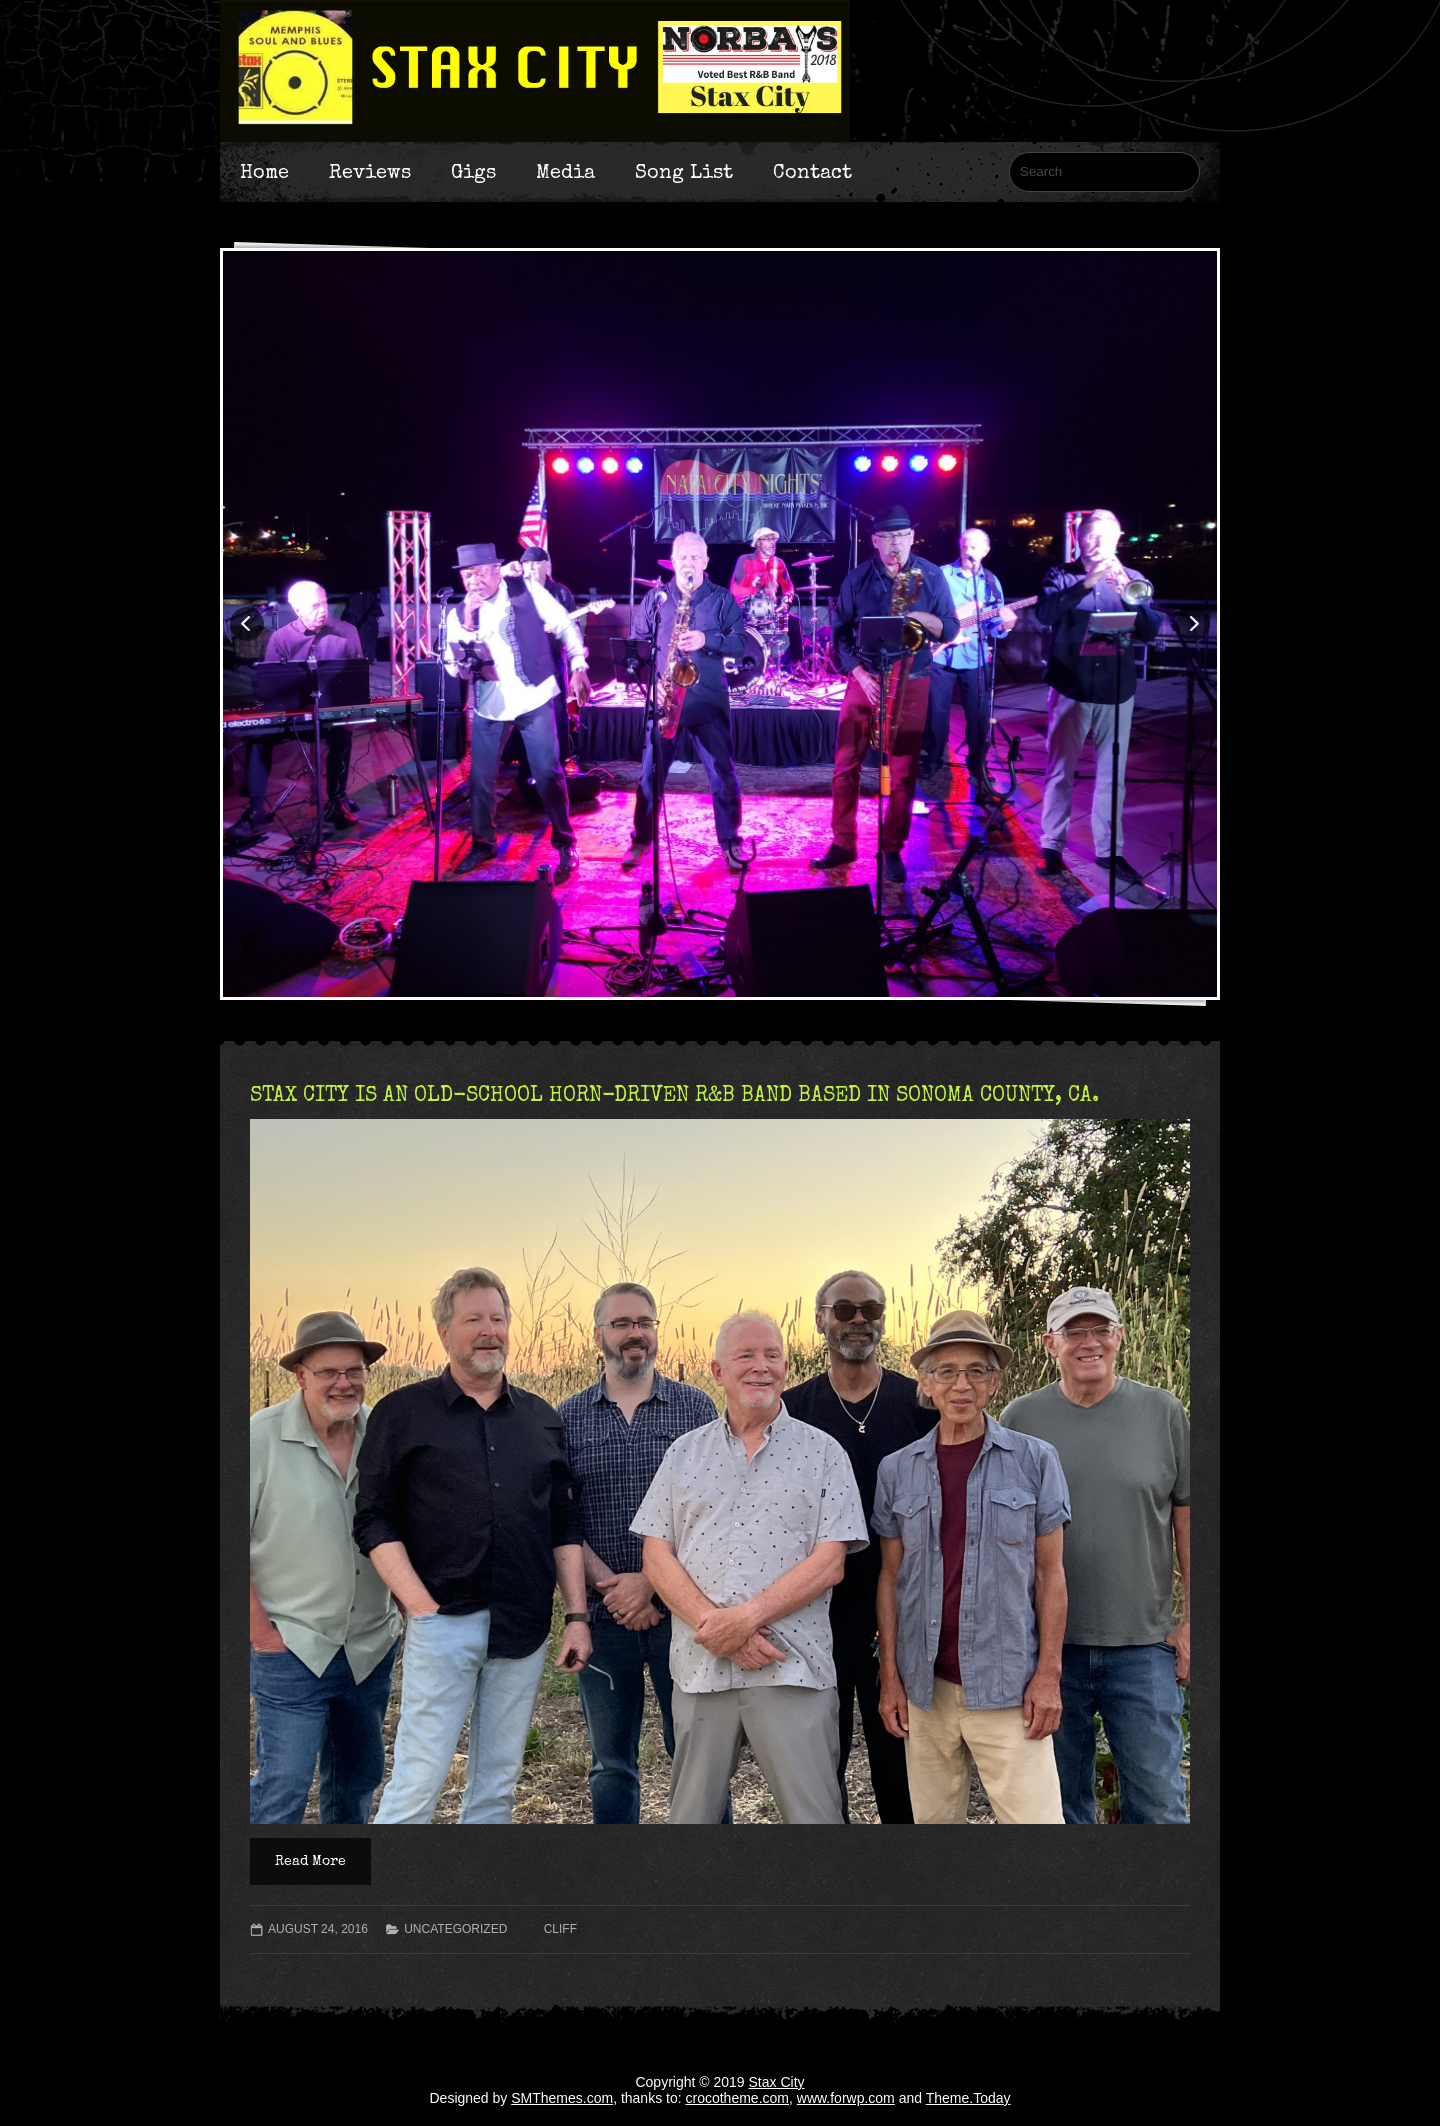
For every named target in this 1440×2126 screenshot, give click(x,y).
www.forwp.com (846, 2098)
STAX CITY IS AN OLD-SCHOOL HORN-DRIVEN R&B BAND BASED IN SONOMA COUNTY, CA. (674, 1094)
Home (264, 172)
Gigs (473, 172)
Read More (310, 1861)
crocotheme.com (737, 2098)
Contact (812, 172)
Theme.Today (968, 2098)
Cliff (560, 1929)
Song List (684, 172)
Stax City (777, 2082)
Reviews (370, 172)
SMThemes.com (562, 2098)
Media (565, 172)
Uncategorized (455, 1929)
